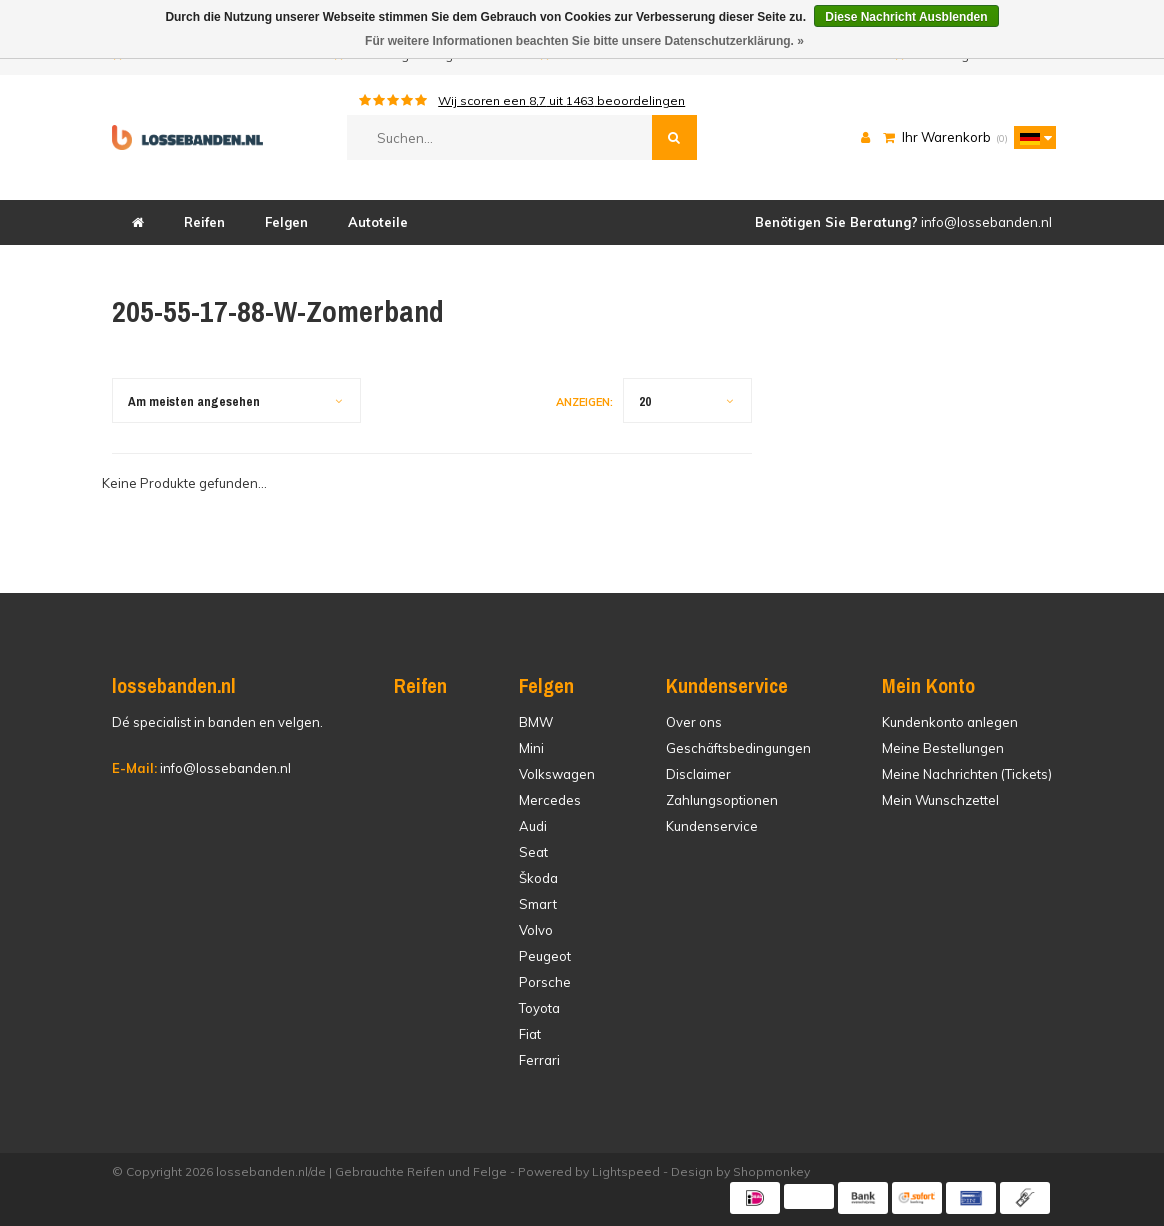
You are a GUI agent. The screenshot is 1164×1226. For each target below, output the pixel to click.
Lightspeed (626, 1171)
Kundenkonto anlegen (950, 722)
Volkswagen (557, 774)
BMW (536, 722)
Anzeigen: (584, 402)
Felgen (286, 222)
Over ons (694, 722)
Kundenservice (712, 826)
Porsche (545, 982)
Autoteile (378, 222)
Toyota (539, 1008)
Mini (531, 748)
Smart (538, 904)
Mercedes (550, 800)
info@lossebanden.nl (201, 768)
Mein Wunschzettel (940, 800)
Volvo (536, 930)
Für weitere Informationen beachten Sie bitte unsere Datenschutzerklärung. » (584, 41)
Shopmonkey (771, 1171)
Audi (533, 826)
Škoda (538, 878)
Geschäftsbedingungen (738, 748)
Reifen (204, 222)
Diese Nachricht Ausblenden (906, 17)
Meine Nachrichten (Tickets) (967, 774)
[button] (1030, 137)
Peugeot (545, 956)
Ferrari (539, 1060)
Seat (533, 852)
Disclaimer (698, 774)
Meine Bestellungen (943, 748)
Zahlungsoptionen (722, 800)
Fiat (530, 1034)
